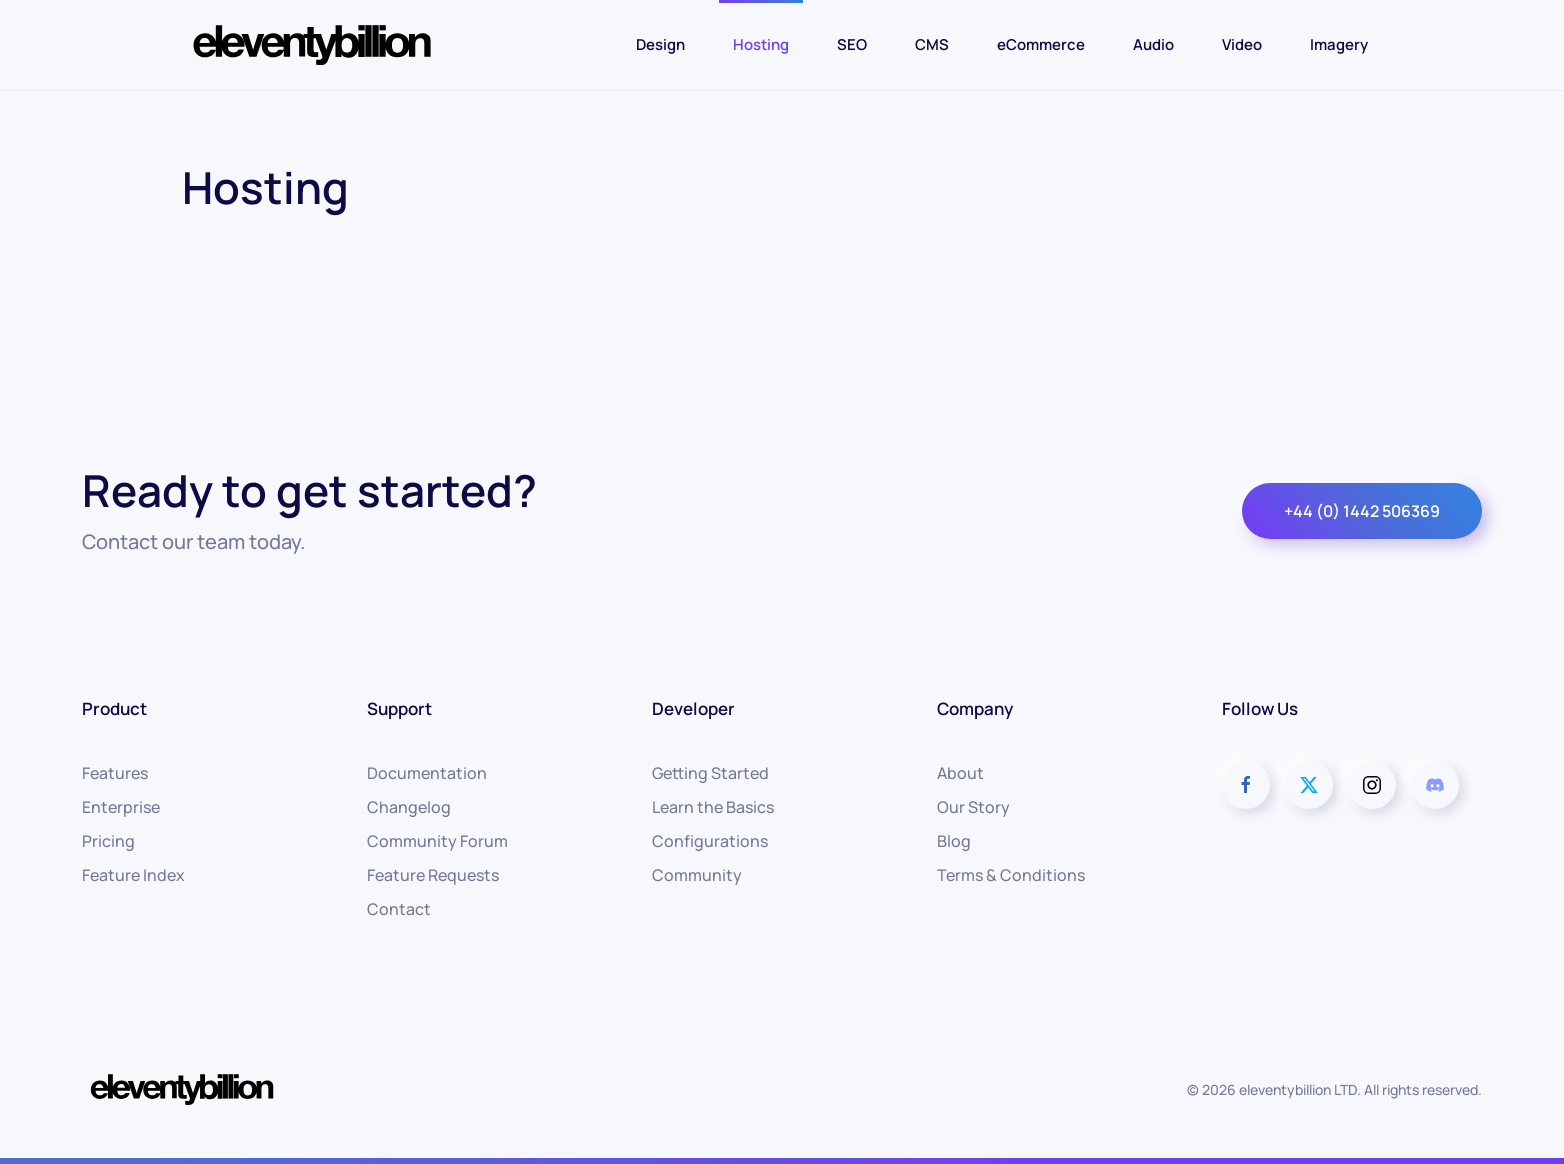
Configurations (710, 841)
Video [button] (1242, 44)
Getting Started (710, 773)
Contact (399, 909)
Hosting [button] (761, 44)
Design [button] (660, 44)
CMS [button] (932, 44)
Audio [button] (1153, 44)
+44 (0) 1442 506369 (1362, 511)
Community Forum (437, 841)
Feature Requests (433, 875)
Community (697, 875)
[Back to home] (312, 45)
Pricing (108, 841)
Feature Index (133, 875)
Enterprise (121, 807)
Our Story (973, 807)
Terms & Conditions (1011, 875)
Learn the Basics (713, 807)
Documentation (427, 773)
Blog (954, 841)
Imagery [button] (1339, 44)
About (960, 773)
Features (115, 773)
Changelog (409, 807)
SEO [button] (852, 44)
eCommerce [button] (1041, 44)
